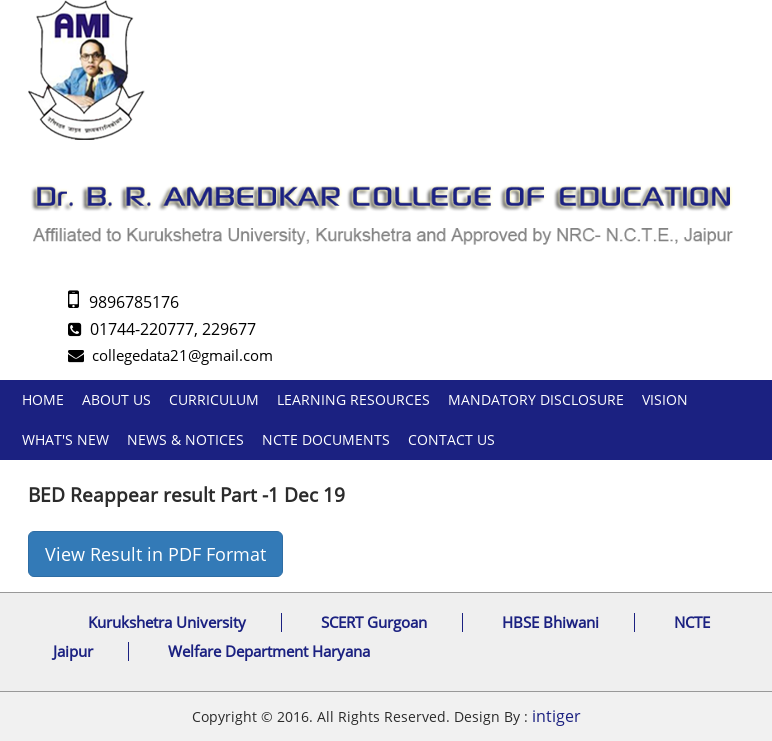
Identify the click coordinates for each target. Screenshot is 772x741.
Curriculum (214, 399)
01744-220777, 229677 (162, 329)
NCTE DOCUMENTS (326, 439)
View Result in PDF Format (155, 554)
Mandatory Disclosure (536, 399)
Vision (665, 399)
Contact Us (451, 439)
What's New (65, 439)
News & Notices (185, 439)
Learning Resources (353, 399)
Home (43, 399)
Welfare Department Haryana (269, 651)
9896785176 (123, 302)
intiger (556, 716)
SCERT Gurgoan (374, 622)
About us (116, 399)
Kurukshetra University (167, 622)
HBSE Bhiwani (550, 622)
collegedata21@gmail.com (170, 355)
